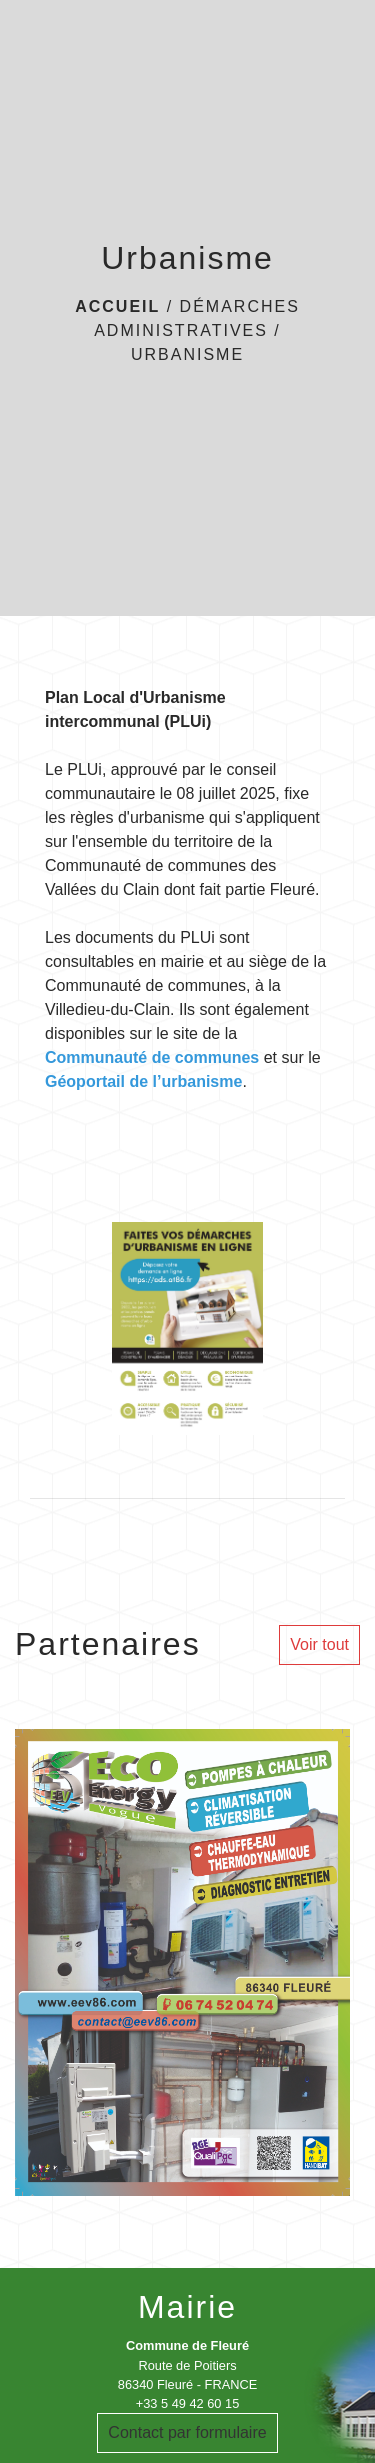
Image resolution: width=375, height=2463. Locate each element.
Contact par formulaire (187, 2432)
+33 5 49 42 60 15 (188, 2403)
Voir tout (319, 1644)
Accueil (117, 306)
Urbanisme (187, 354)
